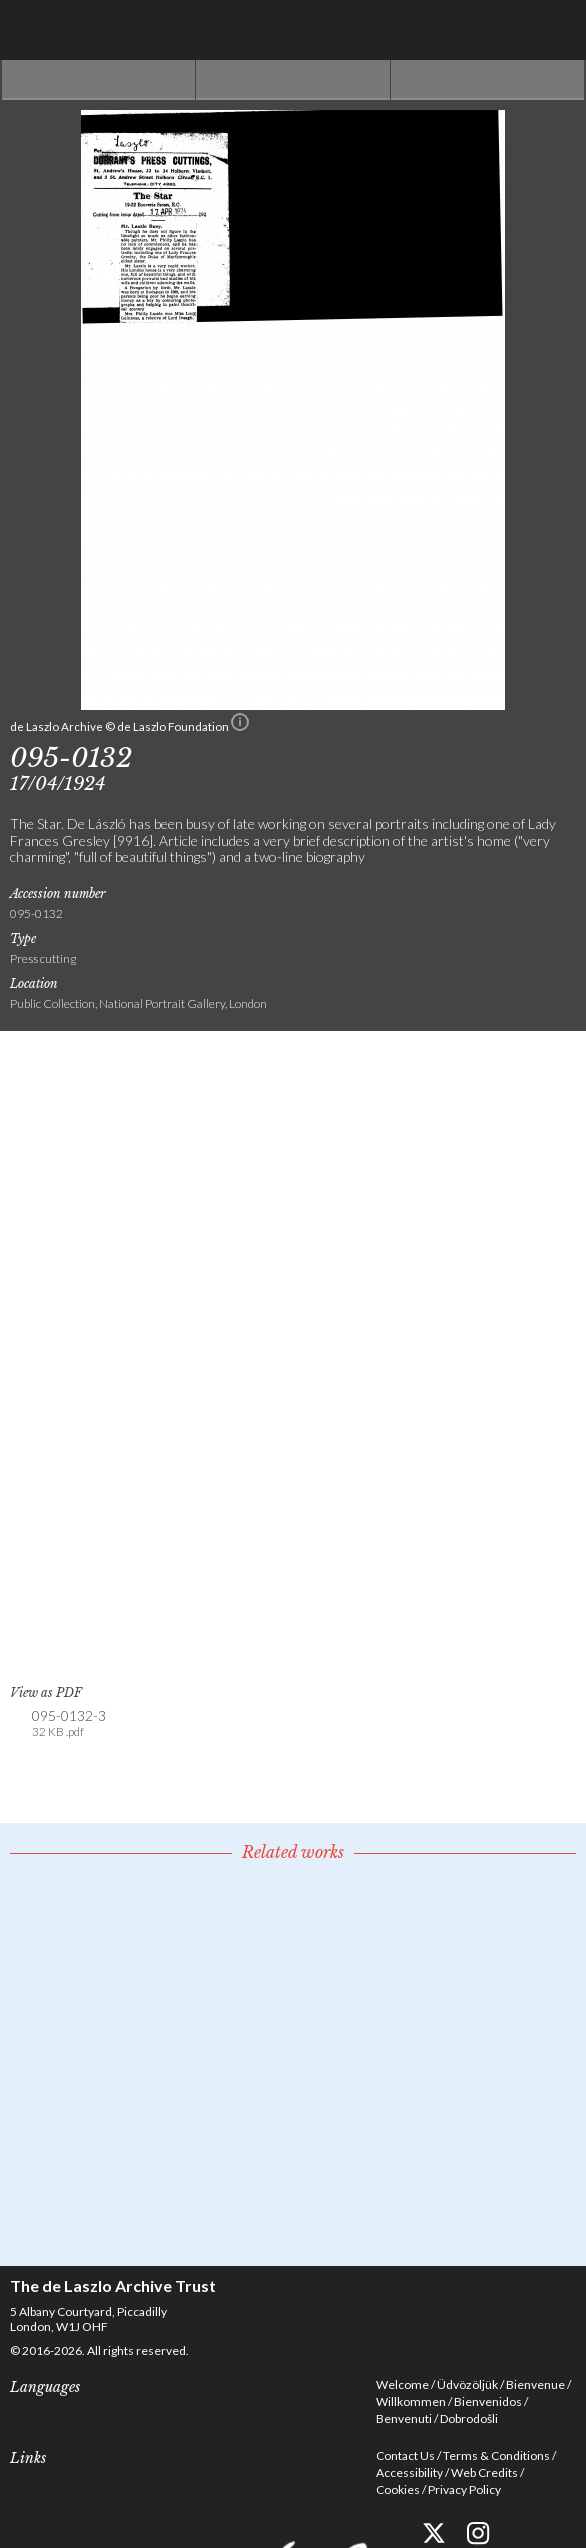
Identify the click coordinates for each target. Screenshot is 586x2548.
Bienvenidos (488, 2401)
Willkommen (411, 2401)
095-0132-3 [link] (69, 1724)
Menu (556, 30)
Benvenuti (404, 2418)
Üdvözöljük (467, 2384)
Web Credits (484, 2472)
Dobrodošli (469, 2418)
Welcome (402, 2384)
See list (292, 80)
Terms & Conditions (496, 2455)
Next (487, 80)
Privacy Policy (464, 2489)
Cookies (398, 2489)
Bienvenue (535, 2384)
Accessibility (409, 2472)
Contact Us (405, 2455)
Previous (98, 80)
